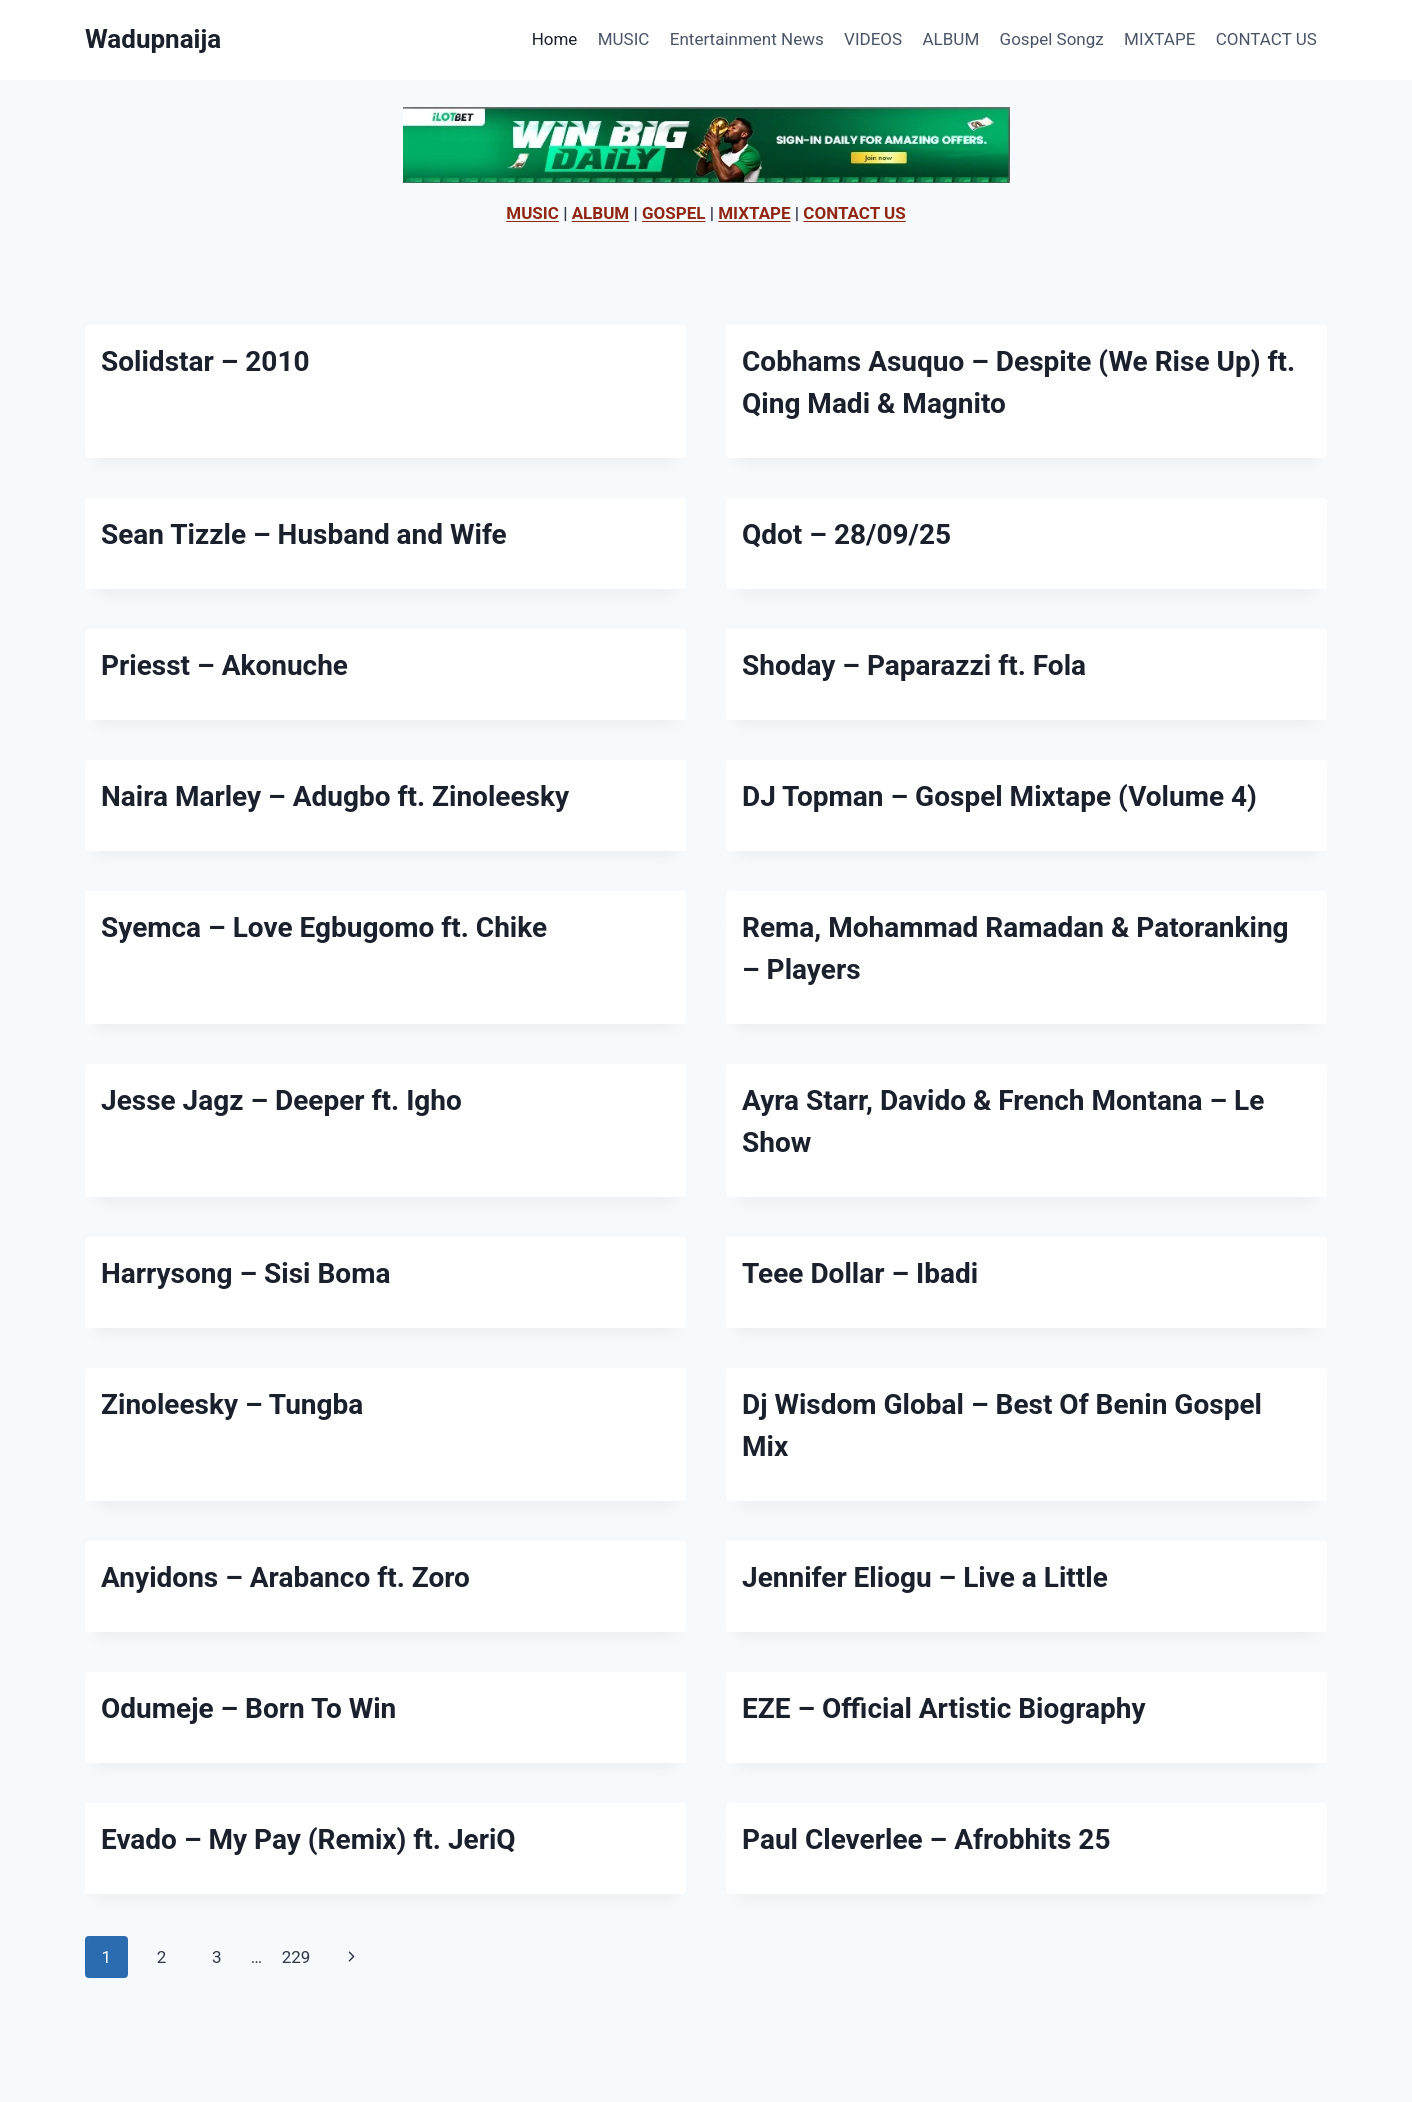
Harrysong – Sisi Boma (245, 1273)
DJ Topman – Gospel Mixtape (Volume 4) (999, 796)
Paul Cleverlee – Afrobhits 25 (926, 1839)
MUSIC (624, 39)
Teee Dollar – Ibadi (860, 1273)
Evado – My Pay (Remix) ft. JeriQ (308, 1839)
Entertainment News (747, 39)
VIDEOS (873, 39)
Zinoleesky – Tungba (232, 1404)
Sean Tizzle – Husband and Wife (304, 534)
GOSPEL (674, 213)
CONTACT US (1266, 39)
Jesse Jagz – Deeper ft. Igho (281, 1100)
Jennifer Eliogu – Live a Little (925, 1577)
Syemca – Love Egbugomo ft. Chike (324, 927)
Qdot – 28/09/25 (846, 534)
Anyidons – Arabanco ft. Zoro (285, 1577)
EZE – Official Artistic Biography (944, 1708)
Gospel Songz (1052, 39)
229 (296, 1957)
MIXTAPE (1159, 39)
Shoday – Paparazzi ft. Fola (914, 665)
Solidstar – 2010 (205, 361)
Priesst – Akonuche (224, 665)
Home (555, 39)
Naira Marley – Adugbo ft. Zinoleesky (335, 796)
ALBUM (951, 39)
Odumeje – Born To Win (248, 1708)
